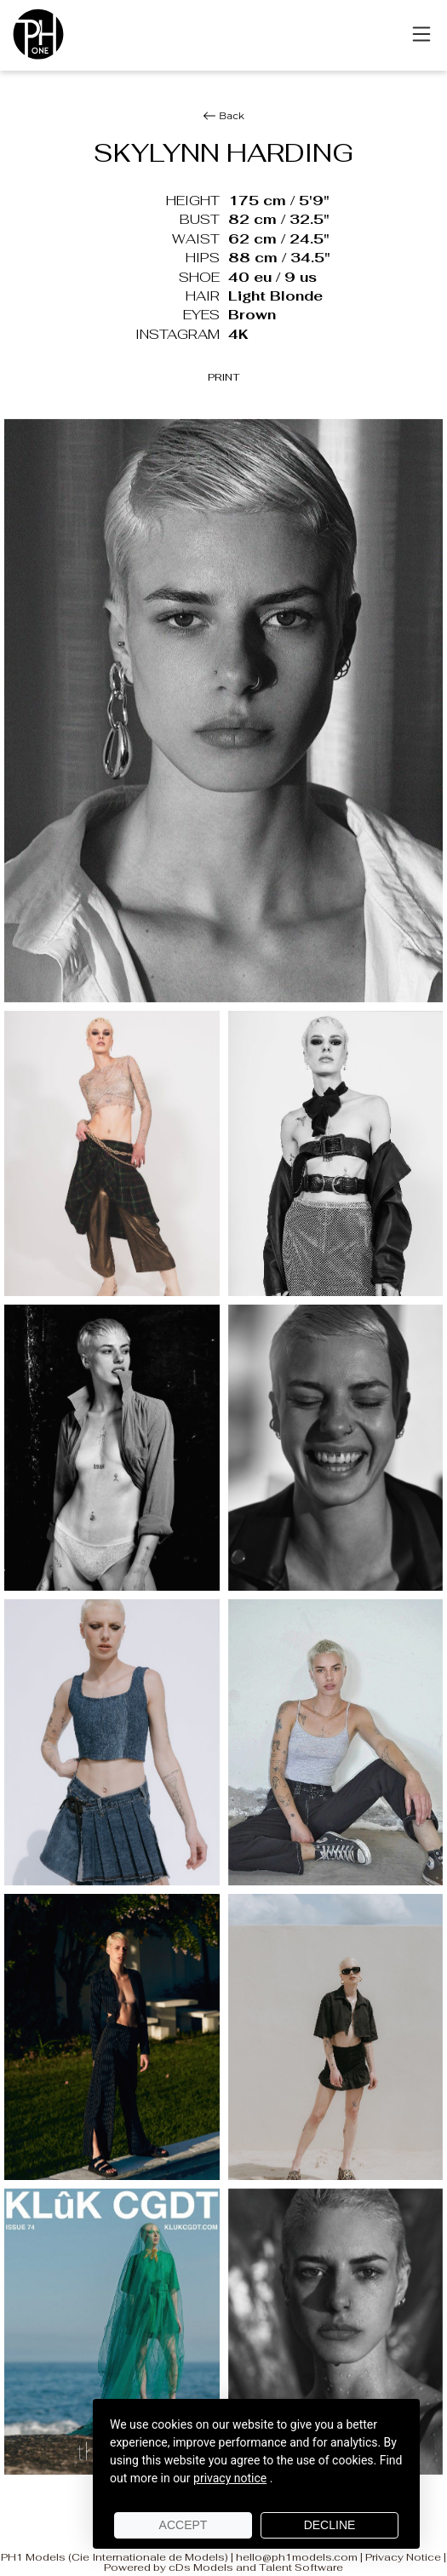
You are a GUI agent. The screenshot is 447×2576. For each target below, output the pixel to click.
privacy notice (229, 2478)
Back (223, 116)
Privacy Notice (403, 2557)
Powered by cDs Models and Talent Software (223, 2567)
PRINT (224, 377)
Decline (330, 2525)
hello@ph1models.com (297, 2557)
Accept (183, 2525)
